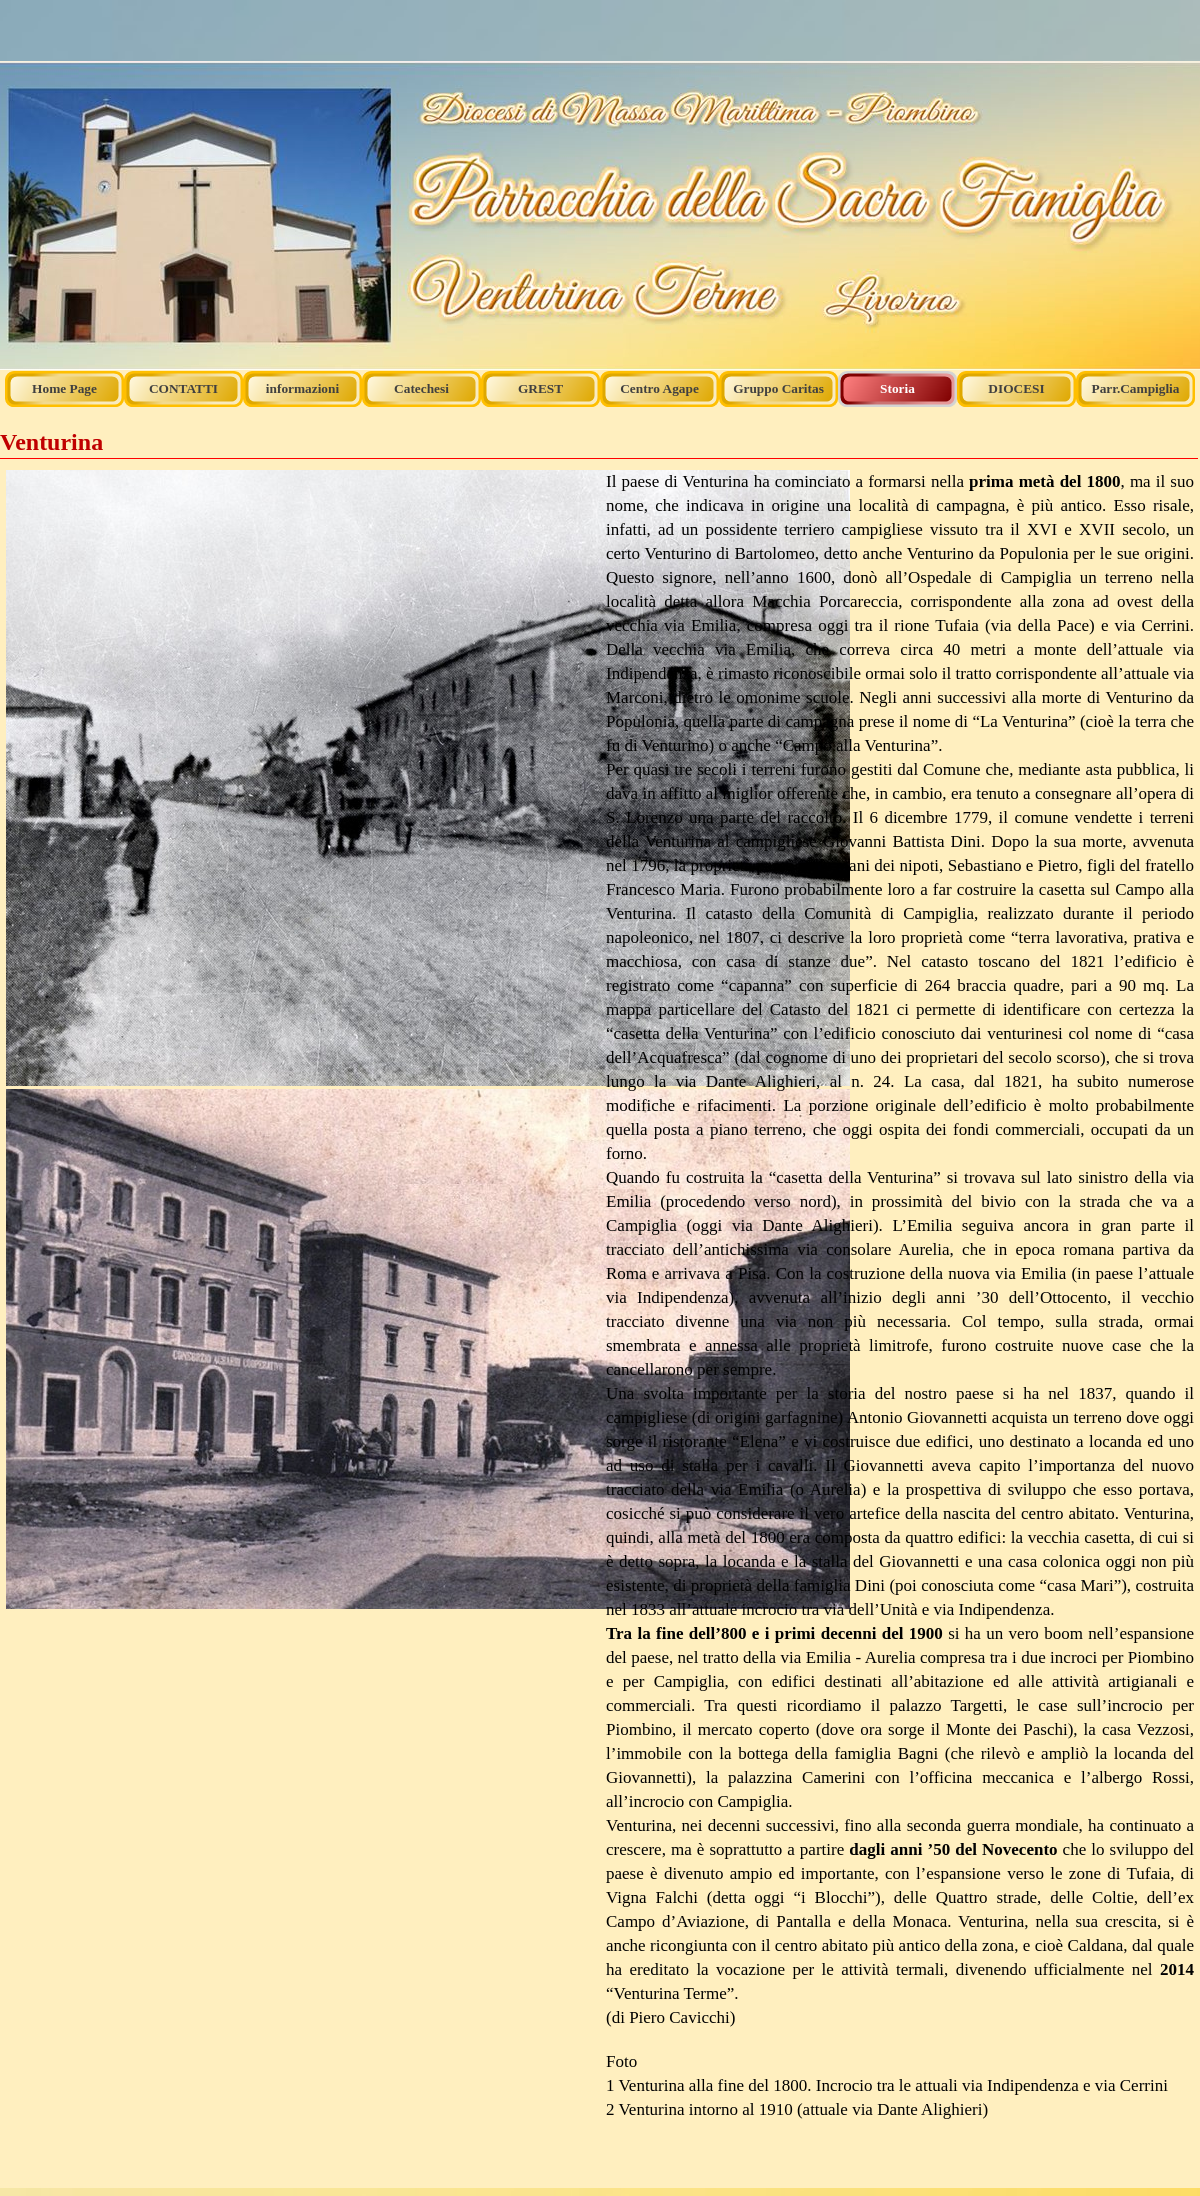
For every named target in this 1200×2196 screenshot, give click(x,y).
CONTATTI (183, 388)
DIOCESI (1016, 388)
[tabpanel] (300, 1041)
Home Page (64, 388)
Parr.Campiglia (1136, 388)
